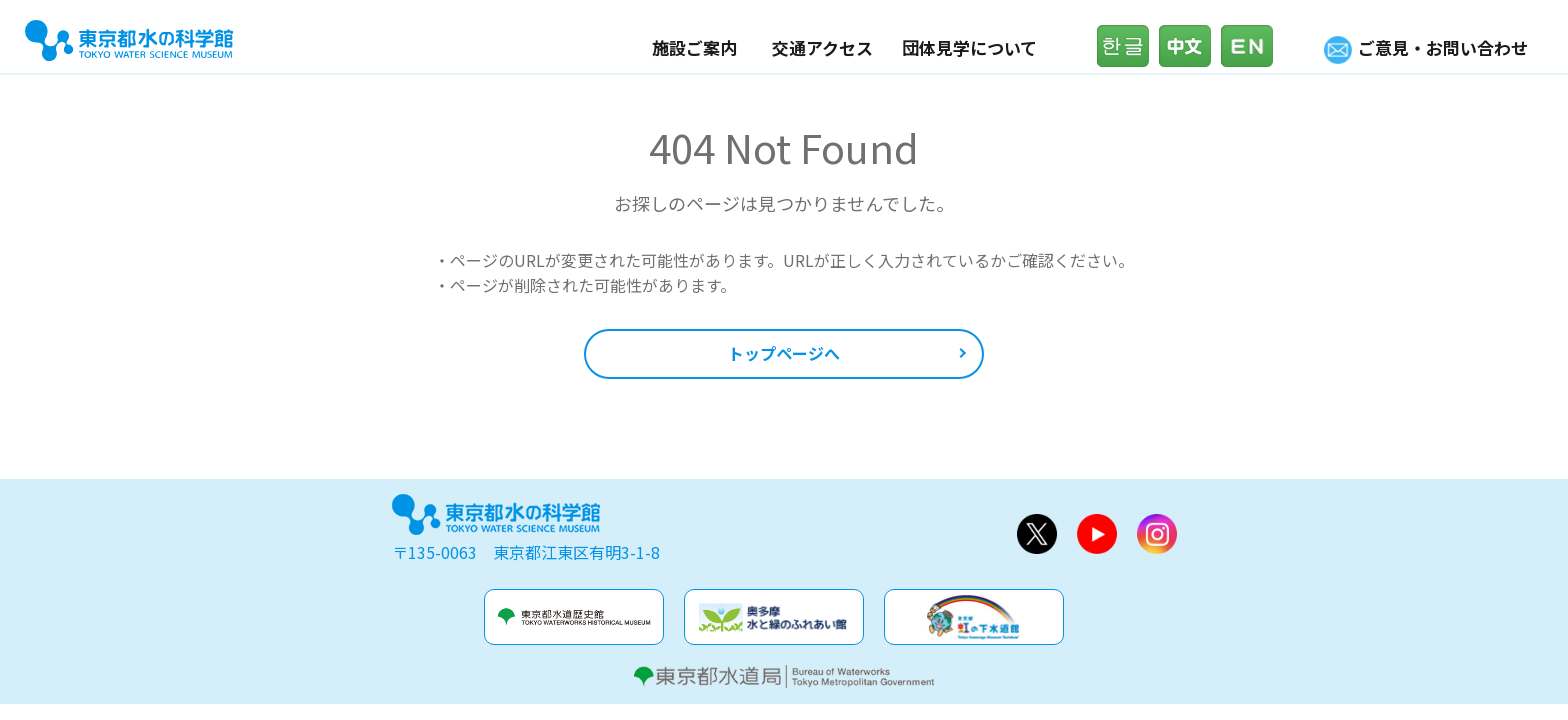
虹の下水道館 (974, 617)
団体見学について (969, 47)
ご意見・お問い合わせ (1443, 47)
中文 (1190, 46)
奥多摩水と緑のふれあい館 (774, 617)
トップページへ (784, 353)
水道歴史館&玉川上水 (574, 617)
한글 (1128, 46)
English (1252, 46)
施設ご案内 (694, 47)
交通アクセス (822, 47)
